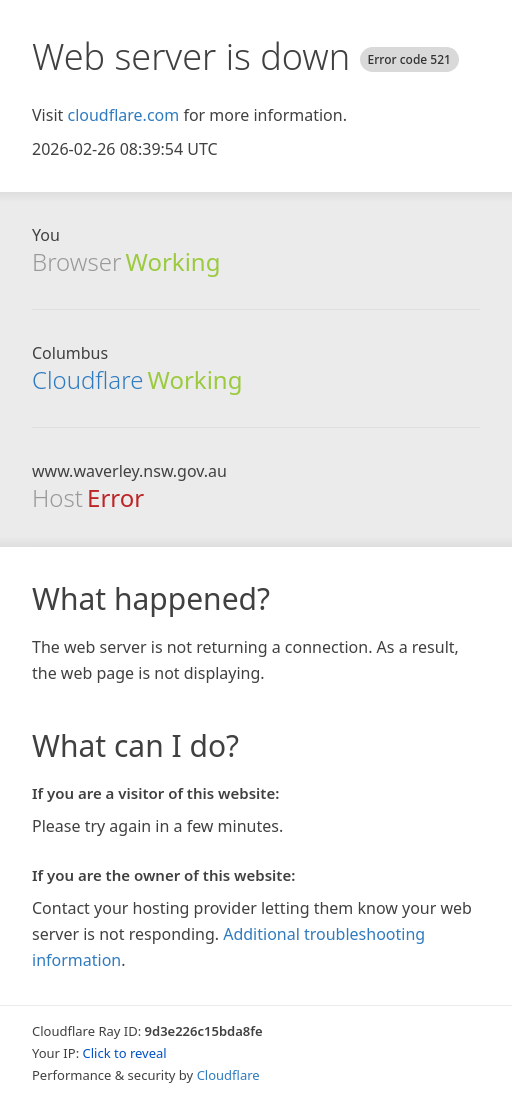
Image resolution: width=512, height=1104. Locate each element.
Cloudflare (87, 379)
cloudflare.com (123, 115)
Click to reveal (125, 1053)
